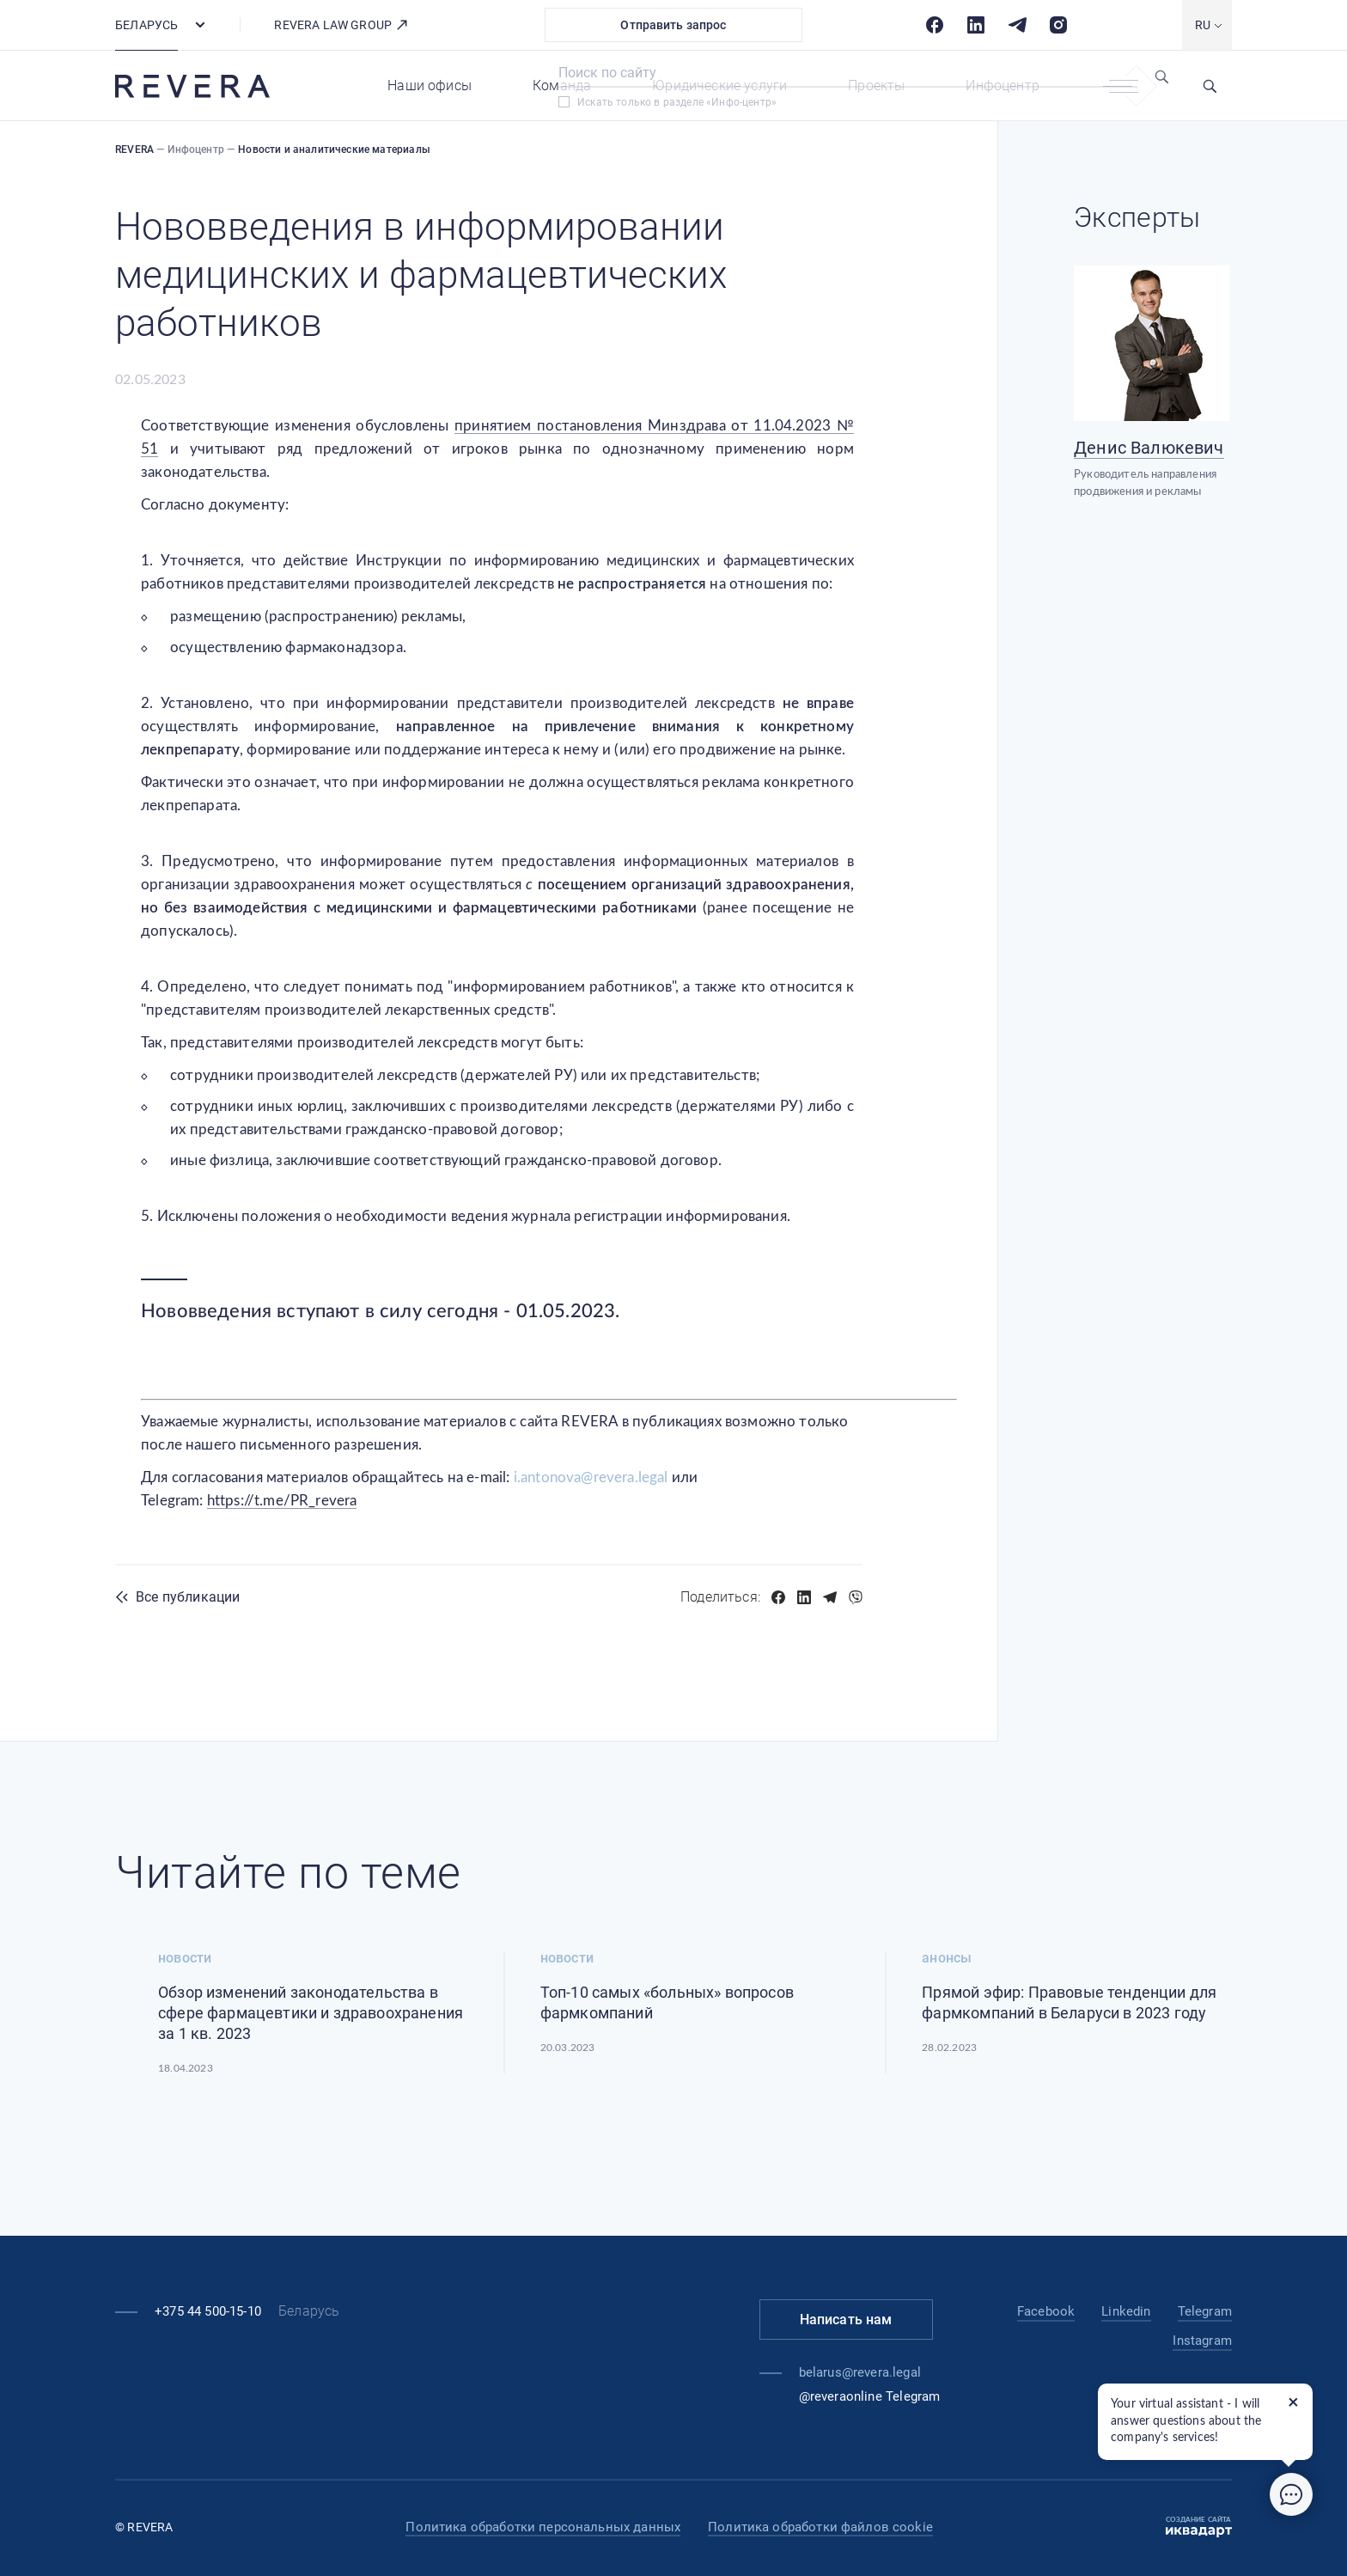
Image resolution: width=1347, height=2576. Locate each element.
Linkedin (1125, 2311)
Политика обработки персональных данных (542, 2527)
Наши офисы (429, 85)
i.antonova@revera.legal (591, 1477)
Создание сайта (1199, 2527)
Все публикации (188, 1597)
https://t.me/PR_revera (282, 1500)
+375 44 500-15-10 (208, 2311)
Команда (562, 85)
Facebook (1046, 2311)
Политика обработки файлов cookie (820, 2527)
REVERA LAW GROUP (341, 25)
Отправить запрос (673, 25)
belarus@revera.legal (860, 2372)
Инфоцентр (1002, 85)
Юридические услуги (719, 85)
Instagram (1202, 2340)
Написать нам (846, 2319)
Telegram (1205, 2311)
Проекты (876, 85)
